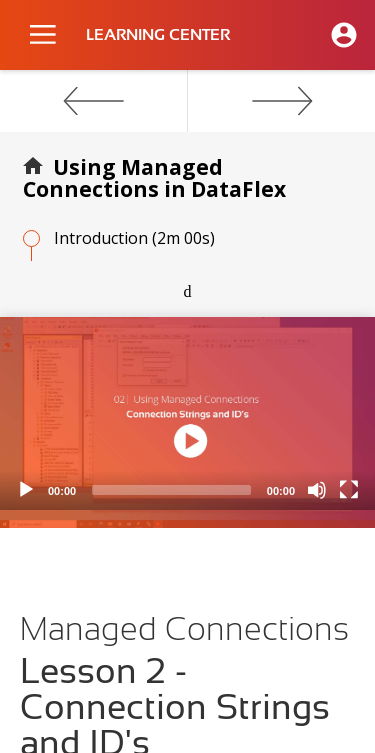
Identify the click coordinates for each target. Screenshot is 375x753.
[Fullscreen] (349, 490)
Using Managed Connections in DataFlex (154, 178)
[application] (187, 413)
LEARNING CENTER (158, 35)
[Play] (26, 490)
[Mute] (317, 490)
